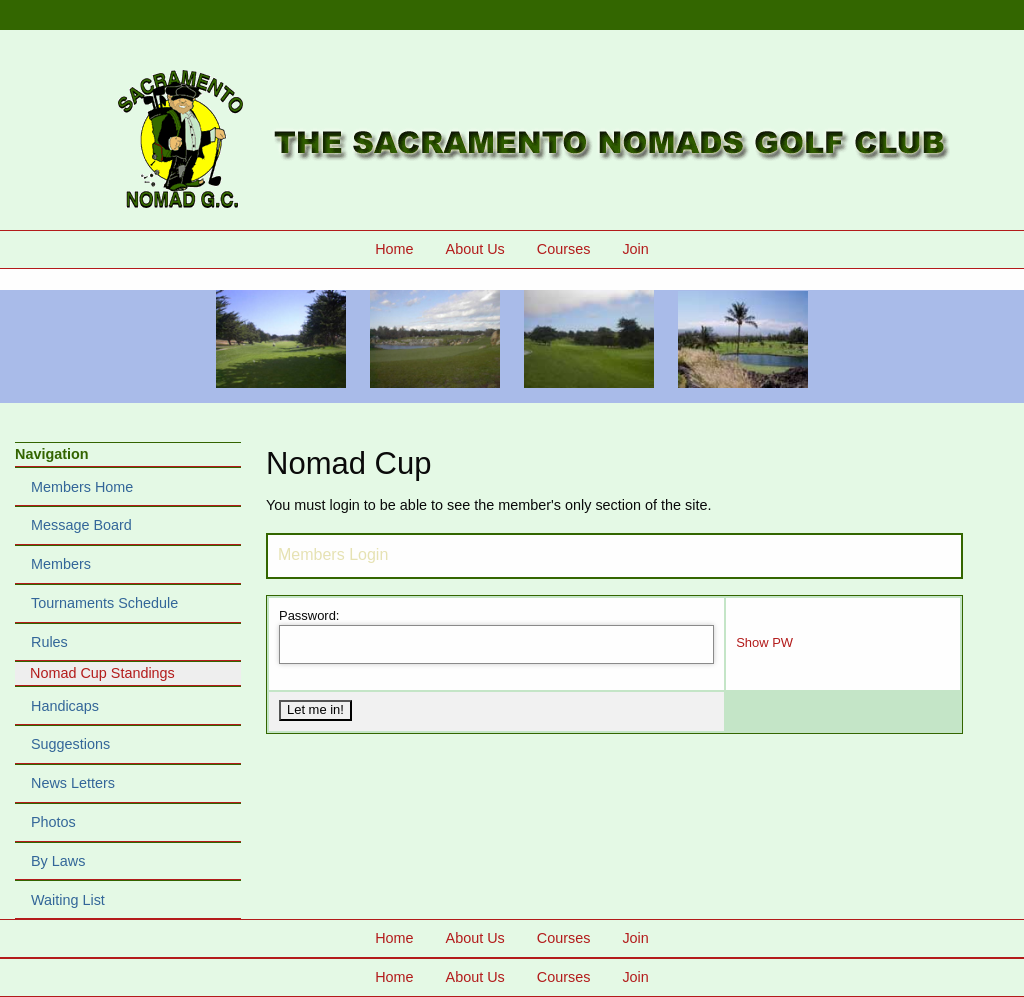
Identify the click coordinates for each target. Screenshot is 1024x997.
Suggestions (70, 744)
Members (61, 564)
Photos (53, 822)
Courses (564, 249)
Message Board (81, 525)
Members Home (82, 487)
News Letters (73, 783)
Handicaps (65, 706)
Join (635, 249)
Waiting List (68, 900)
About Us (475, 249)
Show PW (764, 642)
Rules (49, 642)
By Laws (58, 861)
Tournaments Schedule (104, 603)
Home (394, 249)
